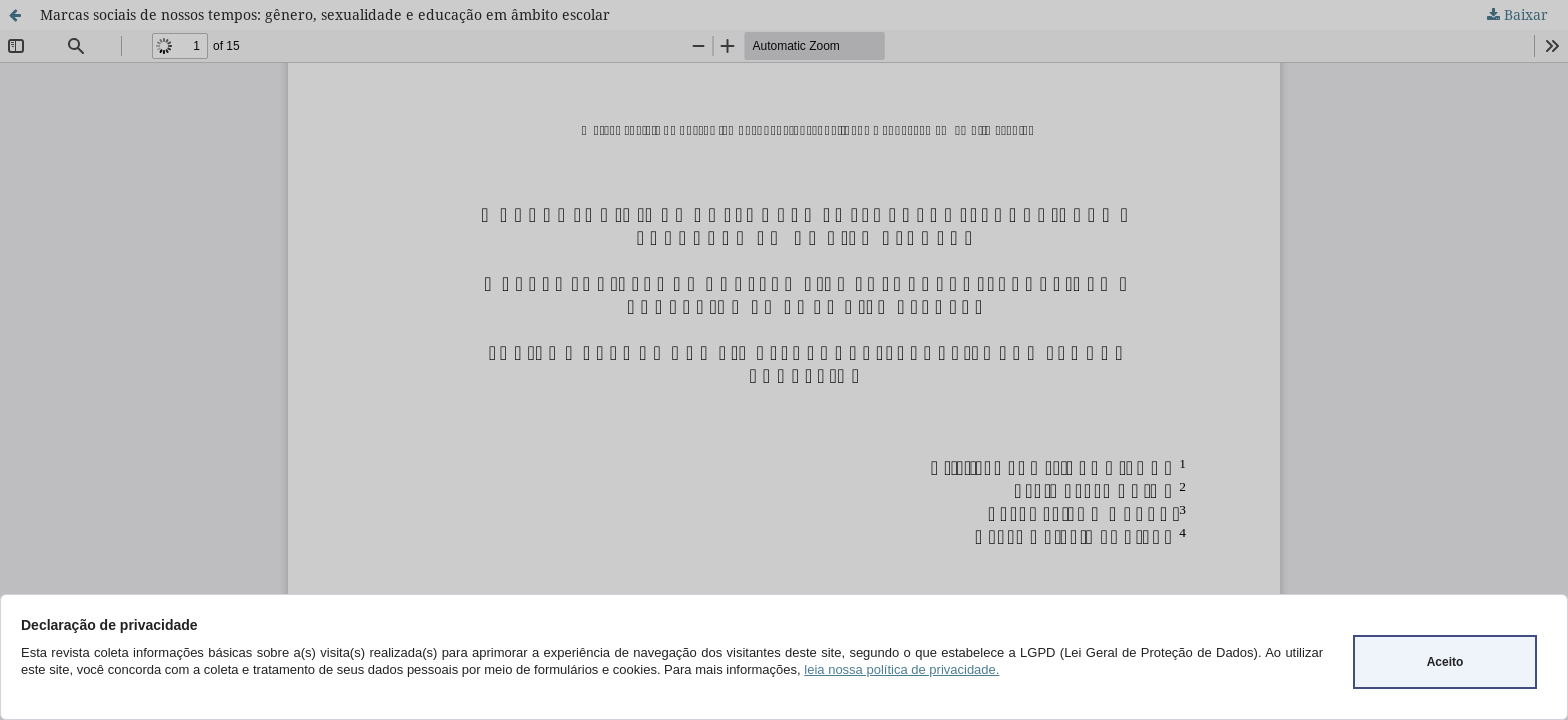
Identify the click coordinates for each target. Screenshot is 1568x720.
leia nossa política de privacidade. (901, 669)
